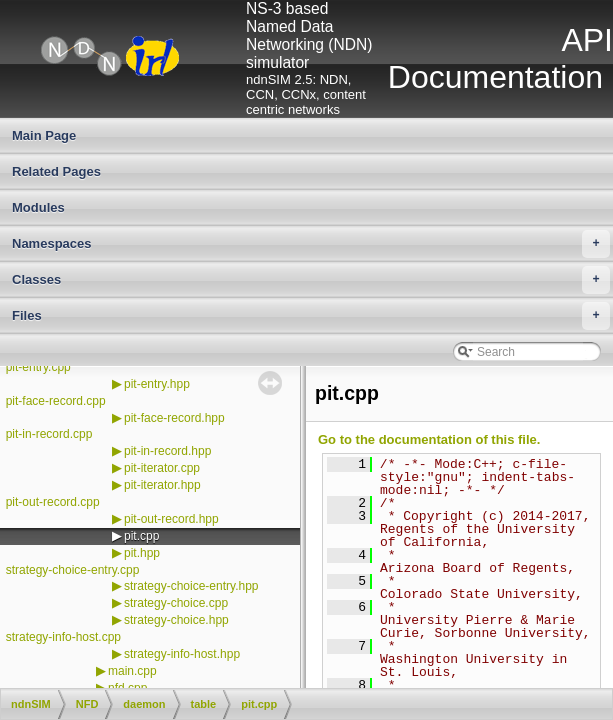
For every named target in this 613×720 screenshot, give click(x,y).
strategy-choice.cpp (176, 603)
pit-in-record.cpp (49, 434)
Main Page (44, 135)
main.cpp (132, 671)
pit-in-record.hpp (167, 451)
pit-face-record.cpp (56, 401)
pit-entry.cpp (38, 367)
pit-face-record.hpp (174, 418)
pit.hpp (142, 553)
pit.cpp (141, 536)
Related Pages (56, 171)
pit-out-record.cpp (53, 502)
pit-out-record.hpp (171, 519)
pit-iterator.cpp (162, 468)
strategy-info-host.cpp (63, 637)
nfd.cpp (127, 688)
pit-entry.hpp (157, 384)
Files (311, 316)
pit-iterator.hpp (162, 485)
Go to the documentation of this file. (429, 439)
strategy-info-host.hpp (182, 654)
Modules (38, 207)
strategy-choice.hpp (176, 620)
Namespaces (311, 244)
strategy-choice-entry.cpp (73, 570)
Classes (311, 280)
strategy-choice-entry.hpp (191, 586)
